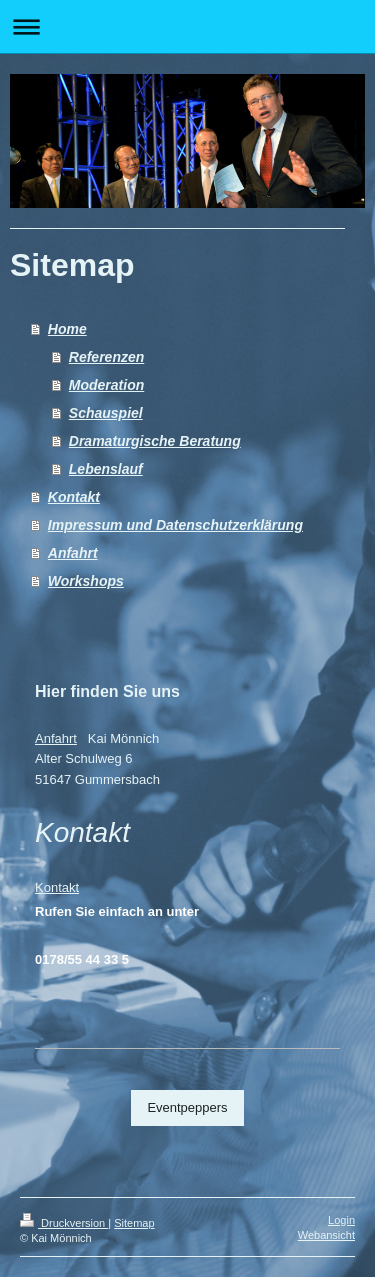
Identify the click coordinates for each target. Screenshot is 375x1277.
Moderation (106, 385)
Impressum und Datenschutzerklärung (175, 525)
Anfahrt (73, 553)
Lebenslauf (106, 469)
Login (341, 1220)
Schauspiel (106, 413)
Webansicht (326, 1235)
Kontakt (74, 497)
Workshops (86, 581)
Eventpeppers (187, 1107)
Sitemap (134, 1223)
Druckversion (64, 1223)
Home (67, 329)
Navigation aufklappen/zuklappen (187, 26)
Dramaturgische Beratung (155, 441)
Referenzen (106, 357)
